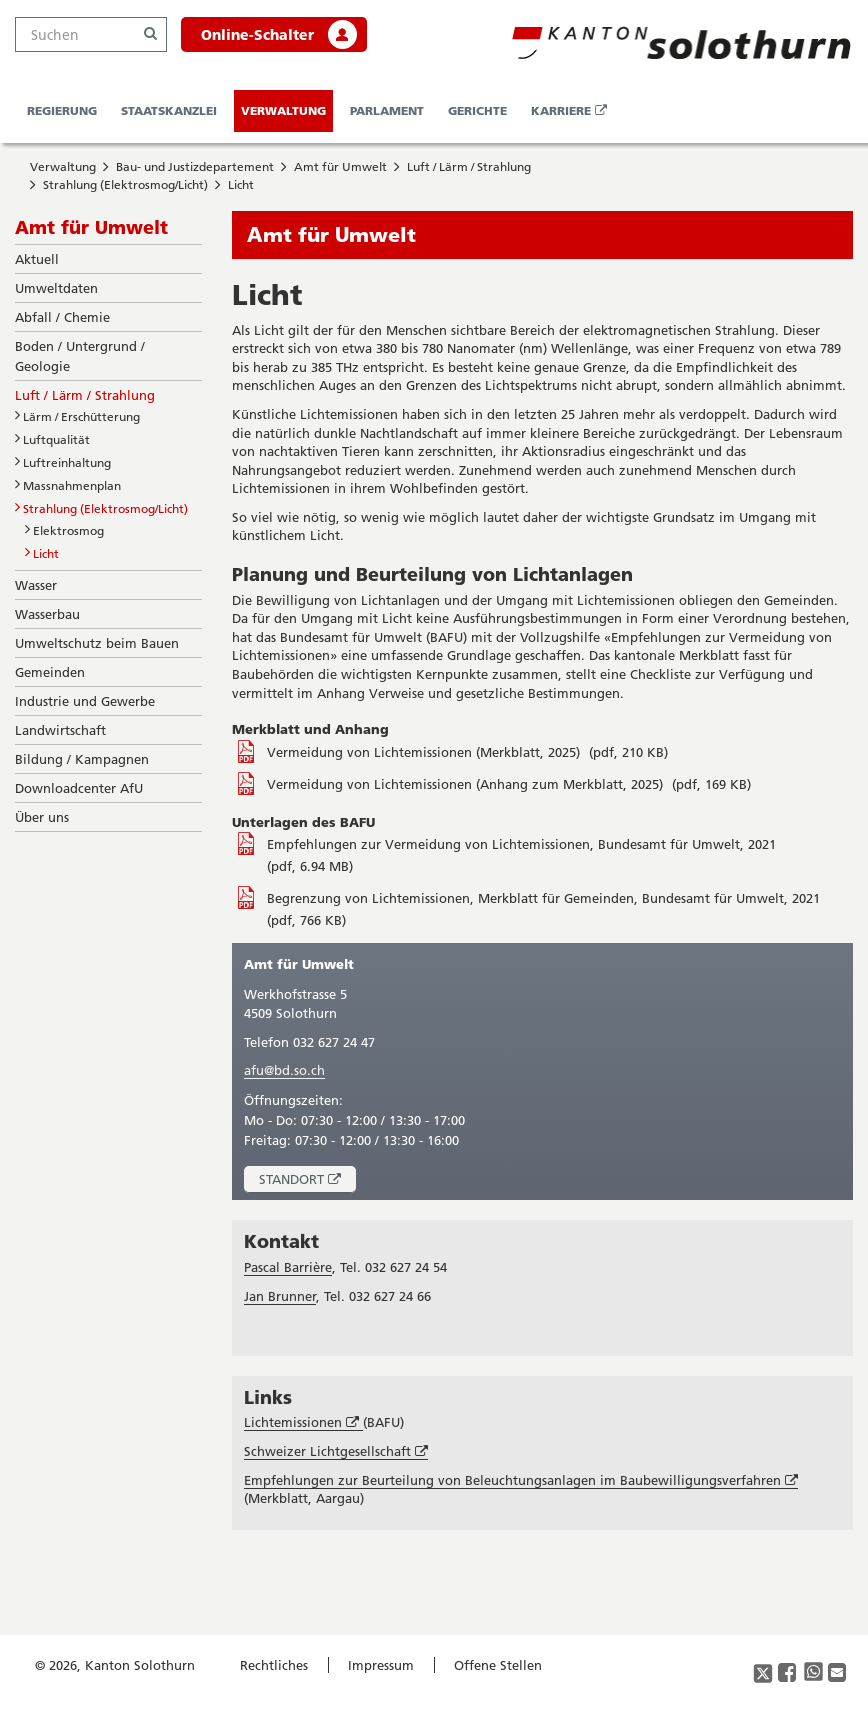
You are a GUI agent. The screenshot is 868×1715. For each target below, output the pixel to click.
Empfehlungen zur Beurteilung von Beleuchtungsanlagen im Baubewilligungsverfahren (521, 1480)
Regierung (62, 110)
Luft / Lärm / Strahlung (469, 166)
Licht (241, 184)
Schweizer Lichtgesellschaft (336, 1451)
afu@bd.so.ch (284, 1070)
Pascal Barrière (288, 1267)
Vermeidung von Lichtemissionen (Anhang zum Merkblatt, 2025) (467, 784)
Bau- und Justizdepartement (195, 166)
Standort (307, 1181)
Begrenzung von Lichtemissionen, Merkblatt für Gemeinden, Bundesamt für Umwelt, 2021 (543, 898)
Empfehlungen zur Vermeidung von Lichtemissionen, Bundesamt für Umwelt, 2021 (521, 844)
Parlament (387, 110)
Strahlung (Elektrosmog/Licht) (125, 184)
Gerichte (477, 110)
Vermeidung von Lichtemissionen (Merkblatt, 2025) (425, 752)
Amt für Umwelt (340, 166)
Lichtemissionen (303, 1422)
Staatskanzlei (169, 110)
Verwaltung (283, 110)
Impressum (381, 1665)
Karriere (572, 117)
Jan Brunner (280, 1296)
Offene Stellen (498, 1665)
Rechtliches (274, 1665)
